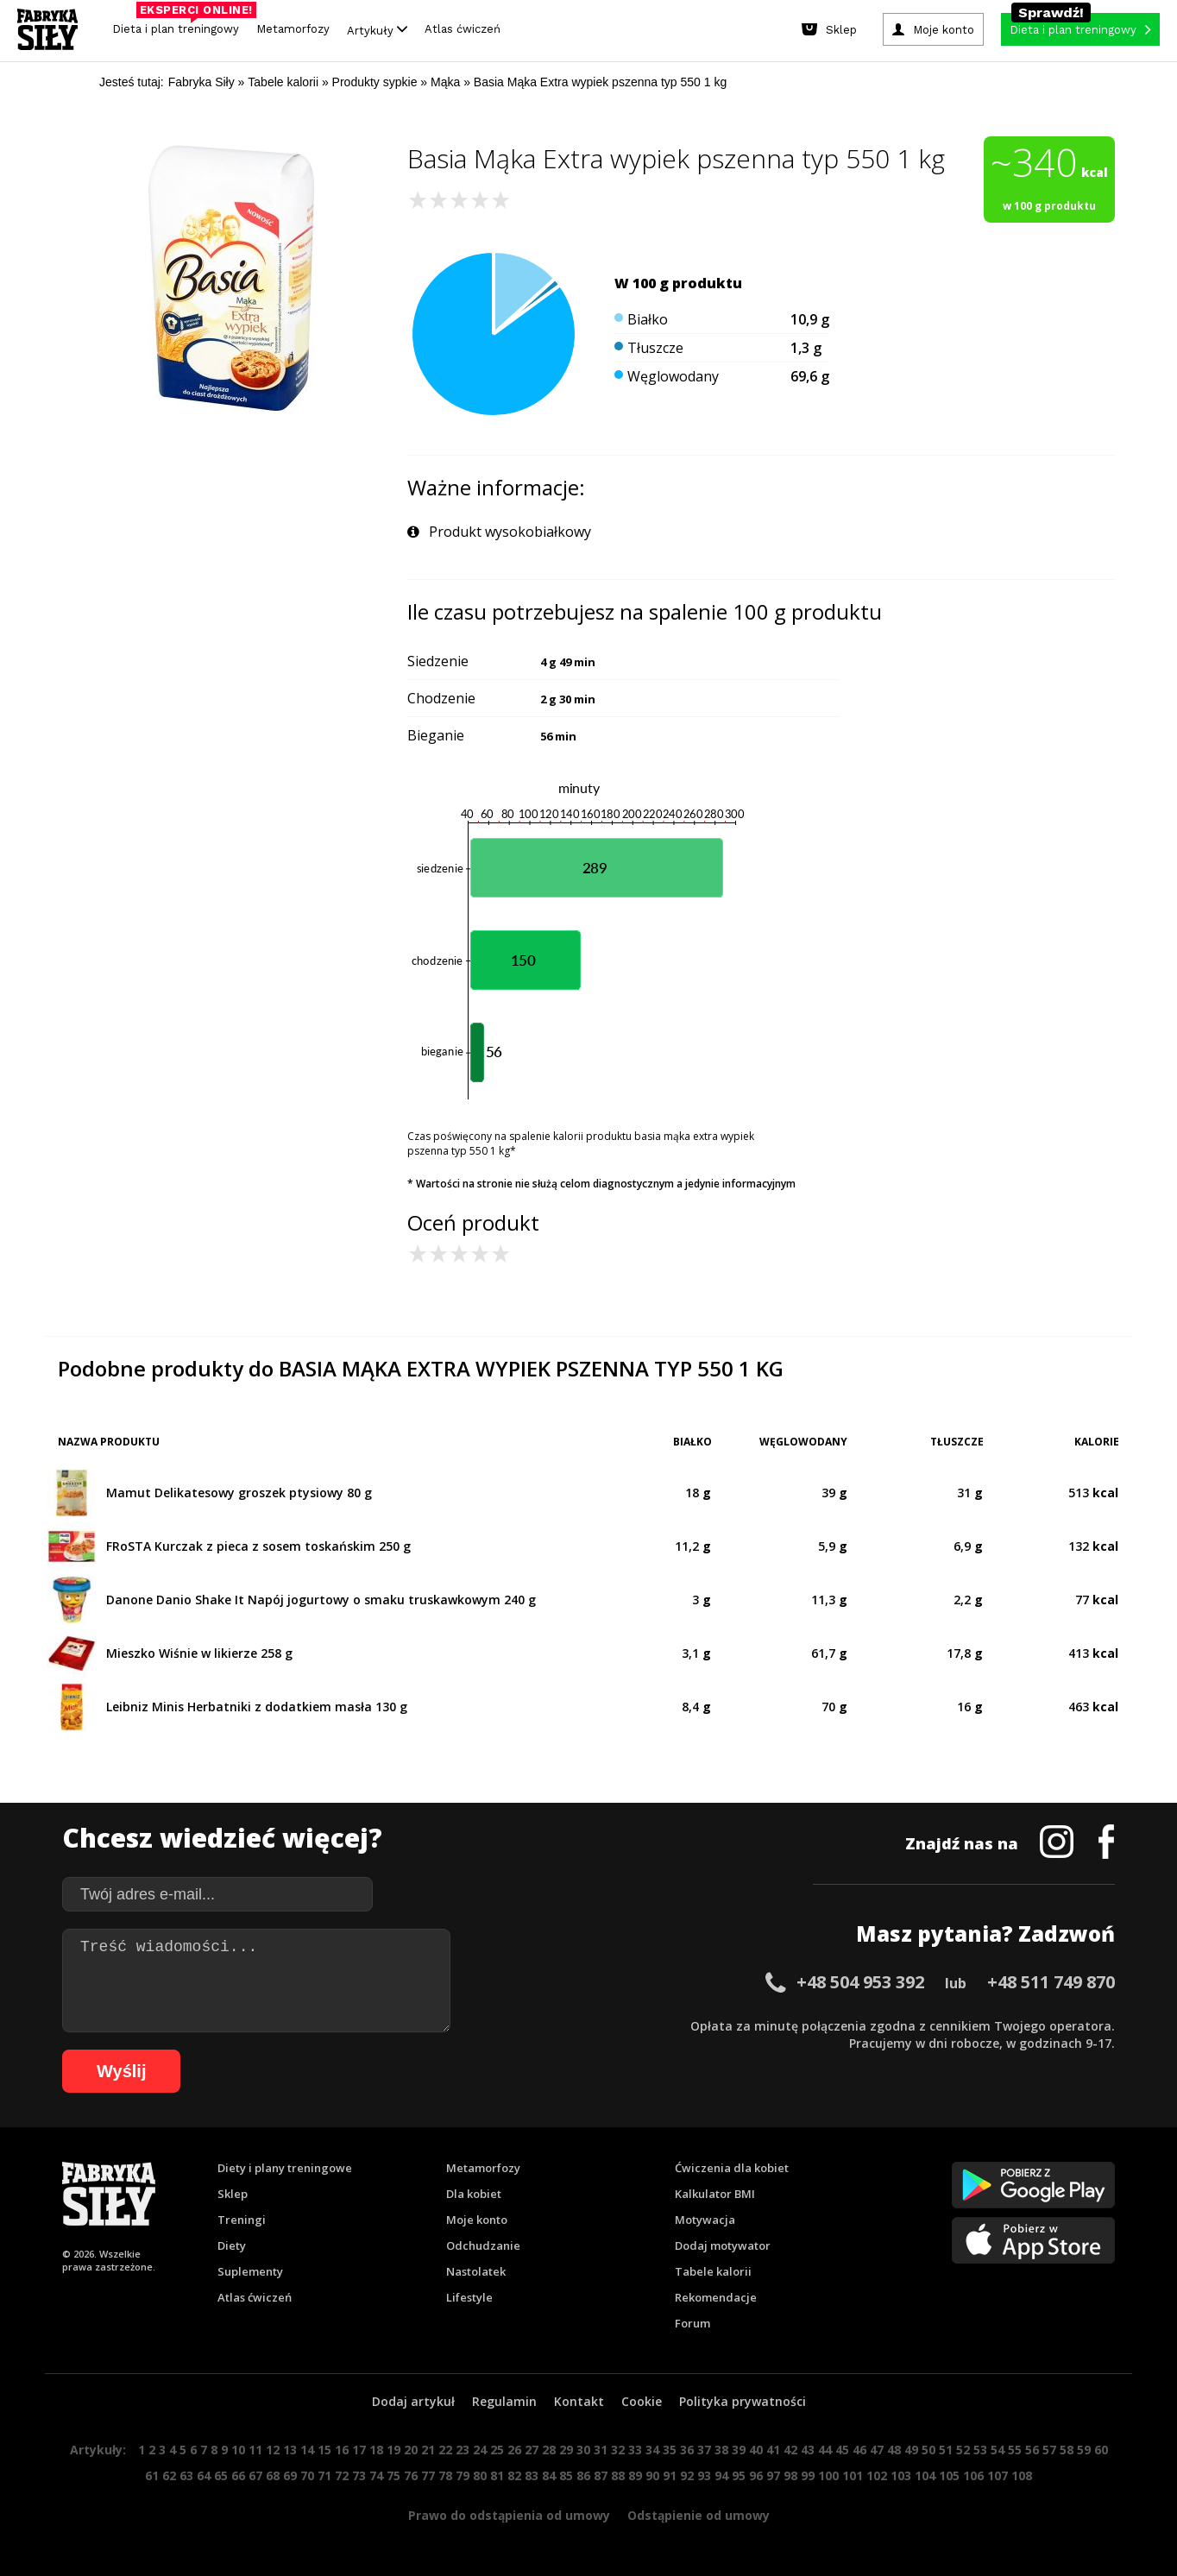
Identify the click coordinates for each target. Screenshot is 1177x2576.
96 (756, 2475)
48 (894, 2449)
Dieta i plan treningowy (180, 24)
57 (1049, 2449)
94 (721, 2475)
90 (652, 2475)
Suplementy (250, 2271)
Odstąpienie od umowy (698, 2515)
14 (307, 2449)
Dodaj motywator (723, 2245)
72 (342, 2475)
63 (186, 2475)
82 (514, 2475)
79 (462, 2475)
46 (859, 2449)
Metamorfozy (293, 28)
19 (393, 2449)
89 (635, 2475)
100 (828, 2475)
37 (704, 2449)
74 (376, 2475)
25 (497, 2449)
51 (946, 2449)
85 (566, 2475)
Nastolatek (476, 2271)
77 (428, 2475)
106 (973, 2475)
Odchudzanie (483, 2245)
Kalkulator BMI (715, 2193)
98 (790, 2475)
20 (411, 2449)
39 (739, 2449)
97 (773, 2475)
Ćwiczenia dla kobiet (732, 2168)
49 (911, 2449)
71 (324, 2475)
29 (566, 2449)
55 (1015, 2449)
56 (1032, 2449)
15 (324, 2449)
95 (739, 2475)
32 (618, 2449)
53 (980, 2449)
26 (514, 2449)
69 (290, 2475)
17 (359, 2449)
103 (901, 2475)
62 (169, 2475)
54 (997, 2449)
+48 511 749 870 (1051, 1981)
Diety (231, 2245)
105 (949, 2475)
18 (376, 2449)
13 (290, 2449)
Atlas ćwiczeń (462, 28)
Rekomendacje (716, 2297)
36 (687, 2449)
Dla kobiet (473, 2193)
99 (808, 2475)
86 (583, 2475)
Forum (692, 2323)
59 (1084, 2449)
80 (480, 2475)
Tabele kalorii (713, 2271)
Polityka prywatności (742, 2401)
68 (273, 2475)
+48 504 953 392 (860, 1981)
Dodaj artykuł (413, 2401)
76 (411, 2475)
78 (445, 2475)
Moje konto (476, 2219)
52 (963, 2449)
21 (428, 2449)
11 (255, 2449)
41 (773, 2449)
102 (876, 2475)
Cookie (641, 2401)
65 (221, 2475)
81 (497, 2475)
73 (359, 2475)
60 (1101, 2449)
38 (721, 2449)
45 (842, 2449)
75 (393, 2475)
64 (204, 2475)
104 (925, 2475)
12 (273, 2449)
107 (997, 2475)
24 (480, 2449)
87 (600, 2475)
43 (808, 2449)
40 (756, 2449)
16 (342, 2449)
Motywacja (705, 2219)
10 (238, 2449)
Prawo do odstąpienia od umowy (509, 2515)
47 (877, 2449)
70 (307, 2475)
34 (652, 2449)
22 (445, 2449)
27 (531, 2449)
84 (549, 2475)
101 (852, 2475)
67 (255, 2475)
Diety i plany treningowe (284, 2168)
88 (618, 2475)
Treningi (241, 2219)
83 (531, 2475)
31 (600, 2449)
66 (238, 2475)
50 (928, 2449)
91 (670, 2475)
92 (687, 2475)
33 (635, 2449)
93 (704, 2475)
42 (790, 2449)
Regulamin (504, 2401)
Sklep (232, 2193)
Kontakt (579, 2401)
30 (583, 2449)
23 (462, 2449)
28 (549, 2449)
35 (670, 2449)
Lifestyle (469, 2297)
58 (1066, 2449)
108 (1021, 2475)
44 (825, 2449)
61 (152, 2475)
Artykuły (377, 29)
